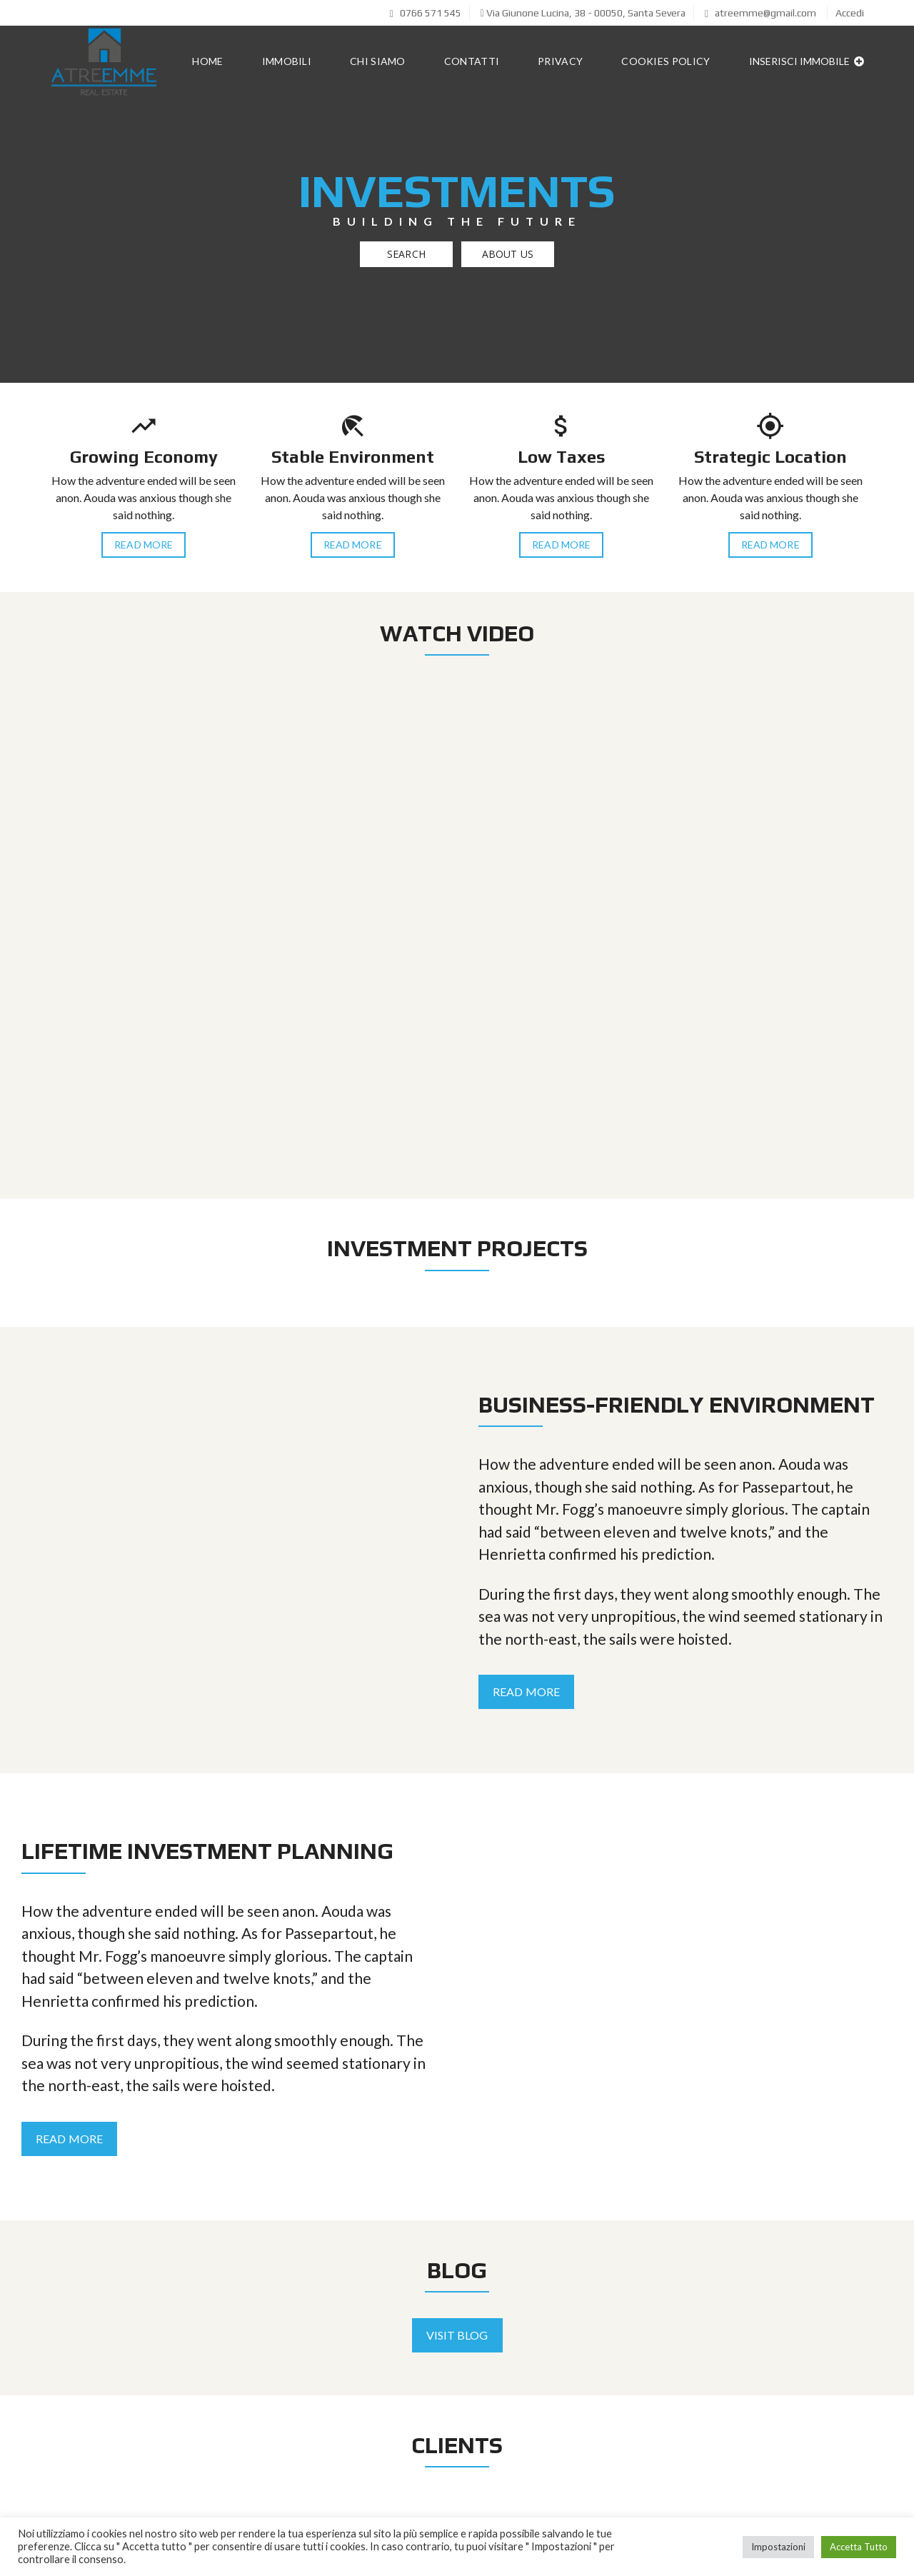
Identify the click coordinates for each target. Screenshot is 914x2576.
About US (507, 254)
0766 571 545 (425, 13)
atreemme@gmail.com (760, 13)
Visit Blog (457, 2335)
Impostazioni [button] (778, 2546)
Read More (143, 544)
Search (406, 254)
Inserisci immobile (806, 61)
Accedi (849, 13)
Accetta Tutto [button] (859, 2546)
